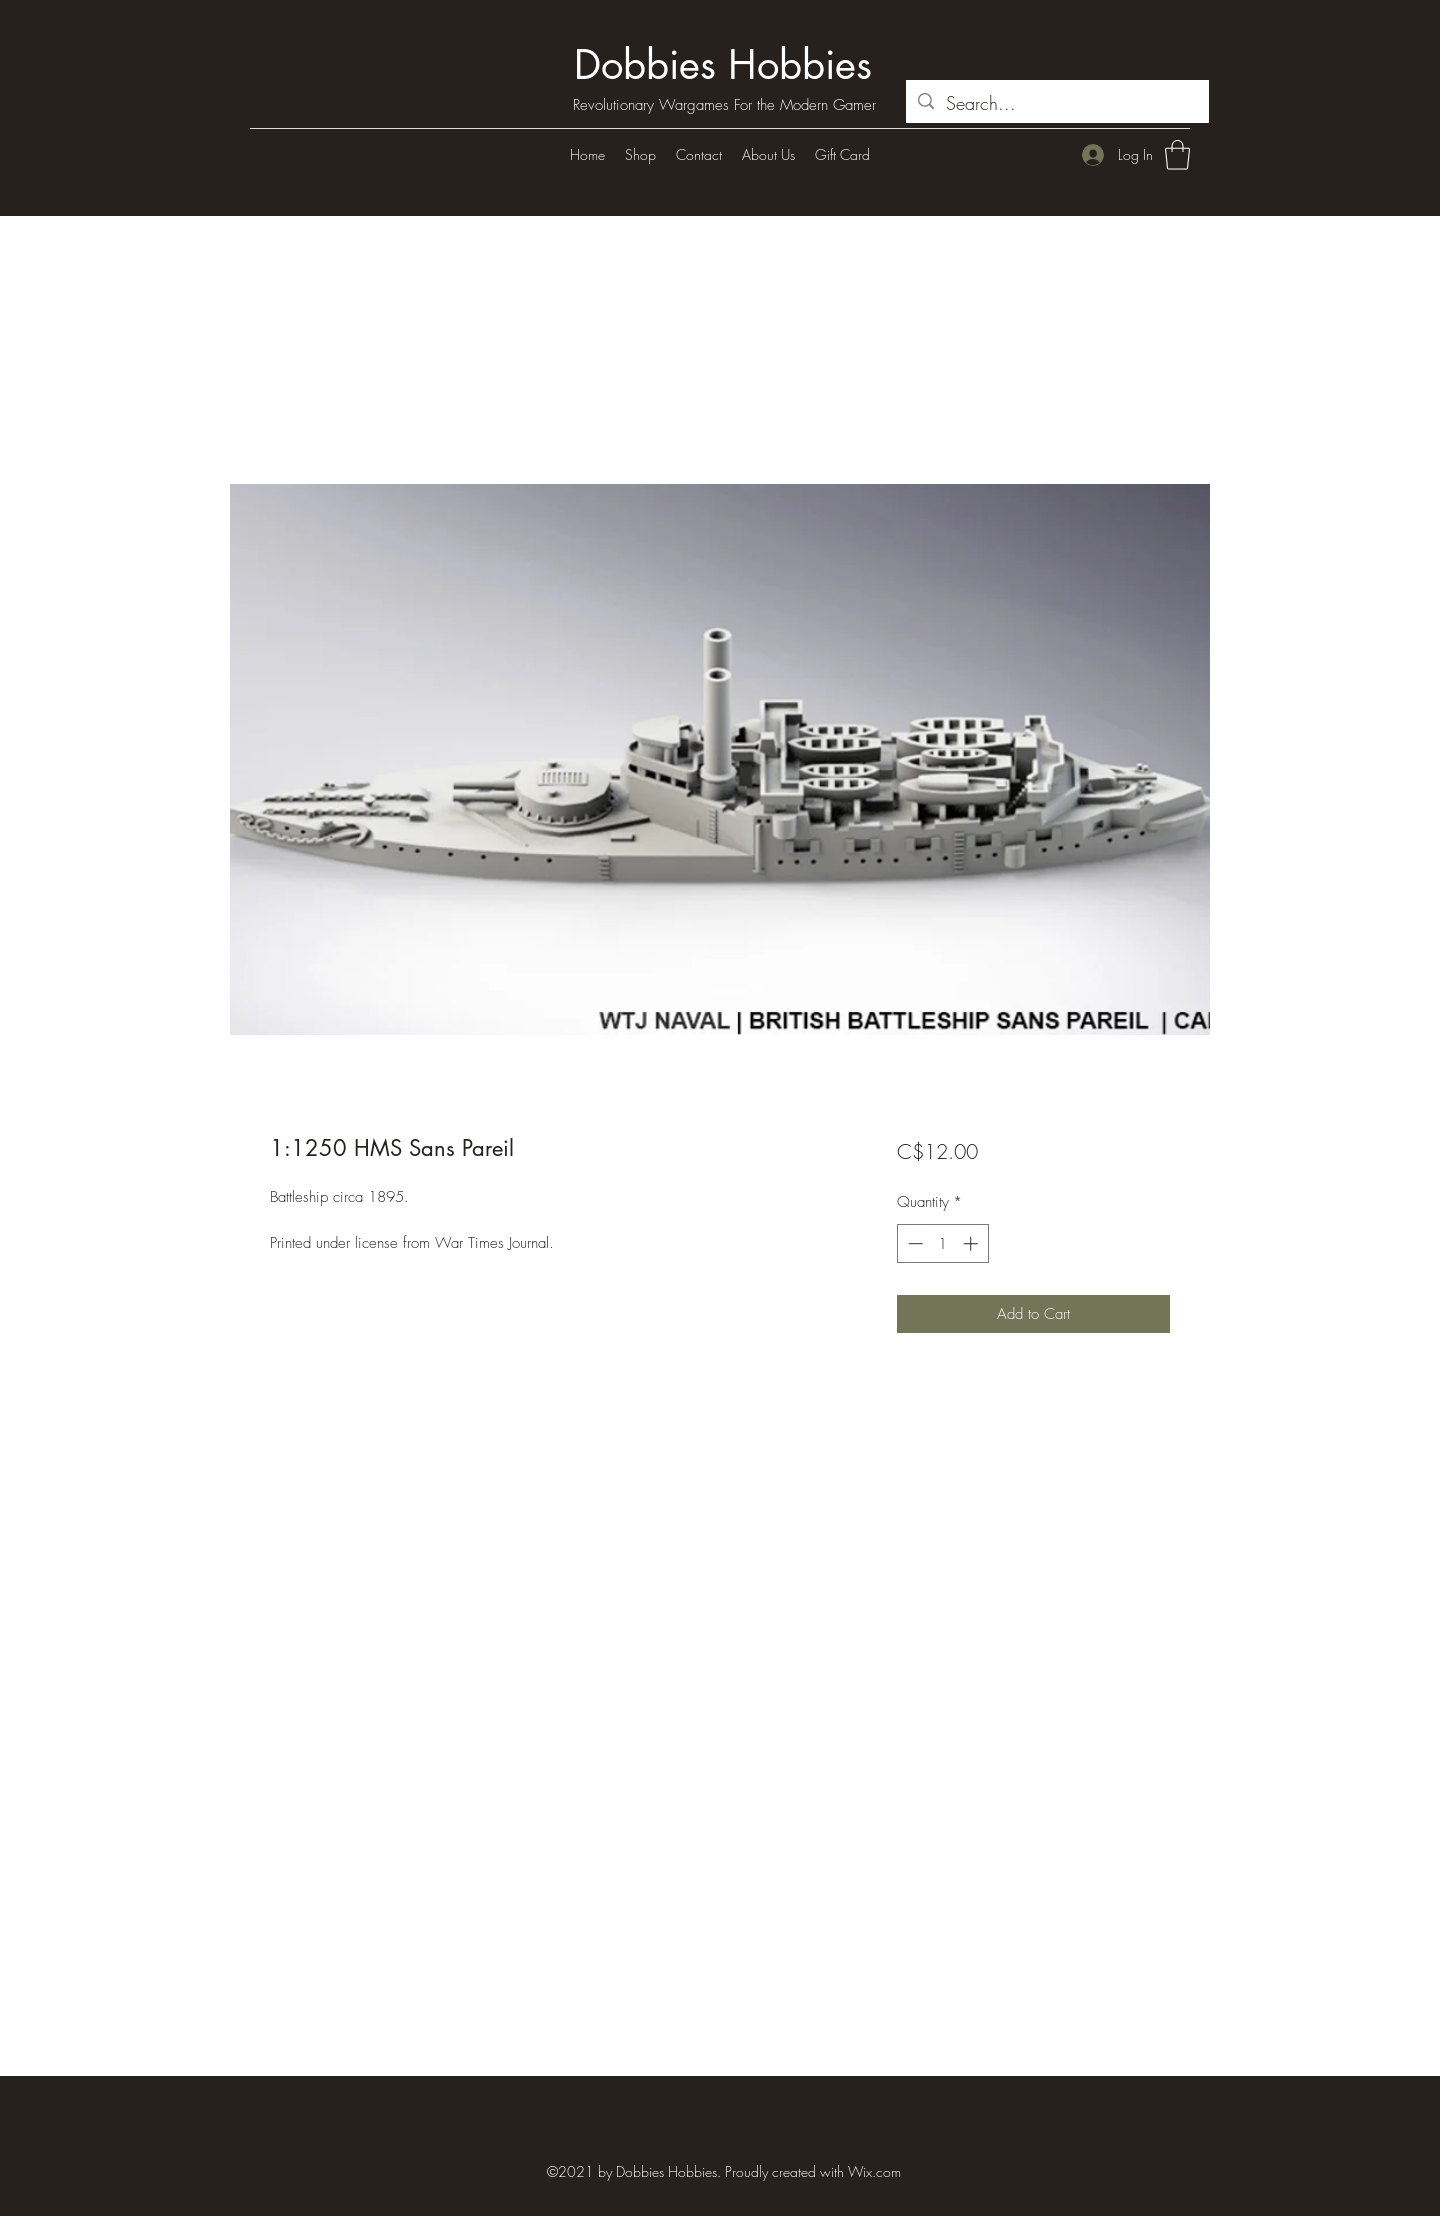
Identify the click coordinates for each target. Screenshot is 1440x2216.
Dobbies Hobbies (723, 65)
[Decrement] (913, 1243)
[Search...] (1056, 104)
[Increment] (972, 1243)
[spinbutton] (942, 1243)
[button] (1177, 155)
